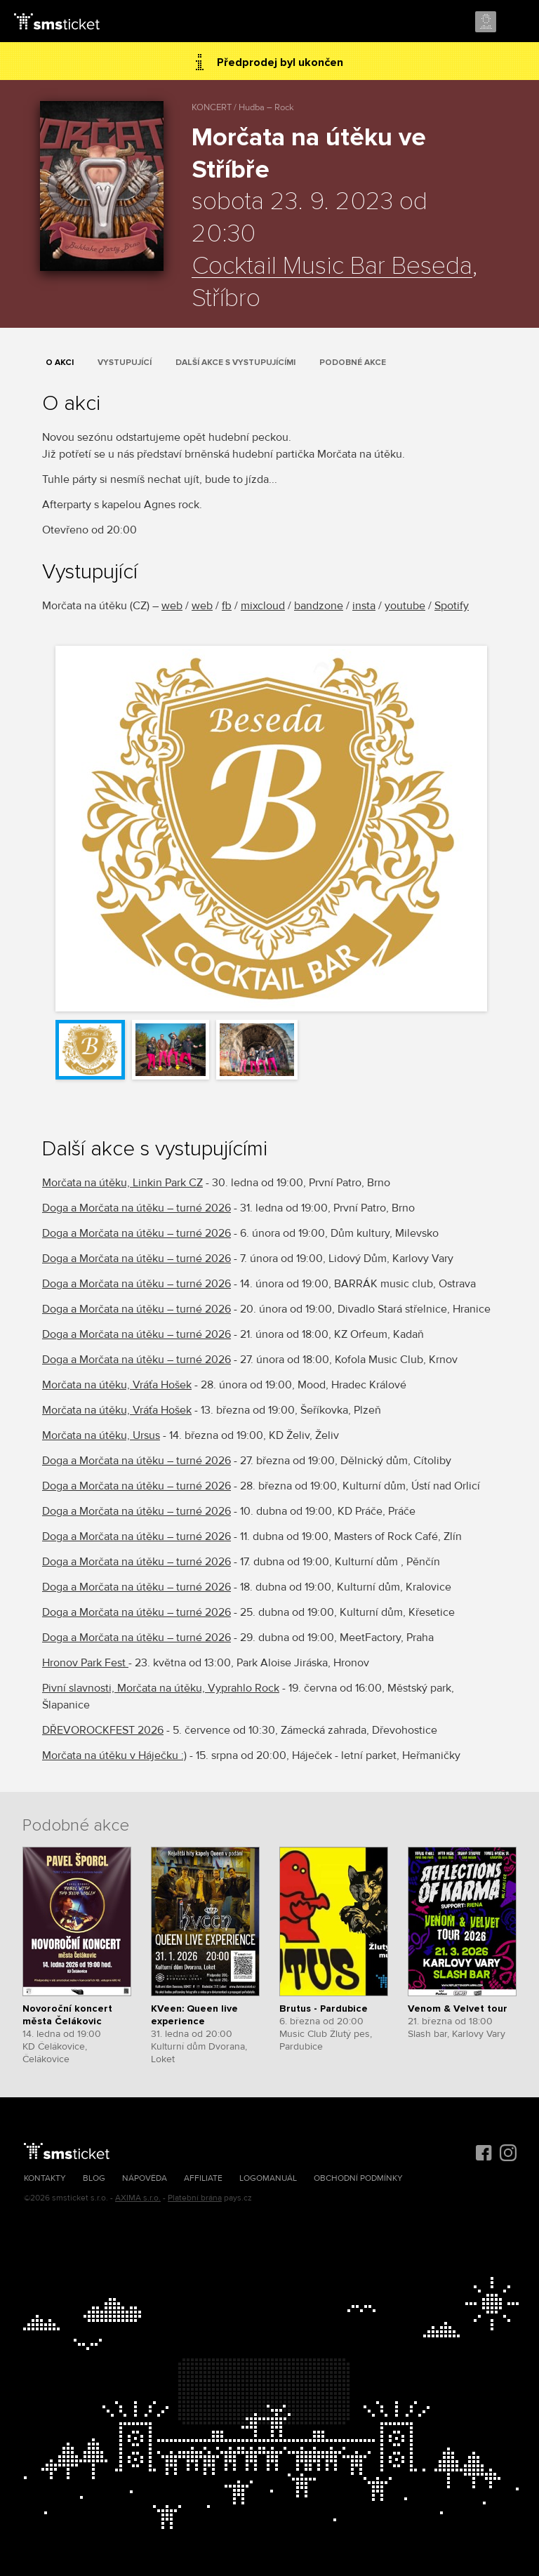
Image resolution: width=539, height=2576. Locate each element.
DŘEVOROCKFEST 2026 (103, 1730)
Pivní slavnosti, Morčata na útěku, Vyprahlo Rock (160, 1688)
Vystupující (125, 362)
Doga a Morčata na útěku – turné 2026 (136, 1208)
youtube (405, 606)
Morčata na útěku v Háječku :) (114, 1755)
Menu (516, 22)
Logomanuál (268, 2178)
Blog (94, 2178)
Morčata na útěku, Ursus (101, 1435)
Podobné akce (352, 362)
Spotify (451, 606)
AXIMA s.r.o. (138, 2198)
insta (363, 606)
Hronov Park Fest (85, 1663)
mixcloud (263, 606)
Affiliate (203, 2178)
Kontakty (45, 2178)
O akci (60, 362)
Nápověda (144, 2178)
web (171, 606)
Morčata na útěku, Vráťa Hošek (117, 1385)
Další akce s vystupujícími (235, 362)
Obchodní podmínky (358, 2178)
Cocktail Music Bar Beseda (332, 266)
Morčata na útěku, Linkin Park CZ (122, 1183)
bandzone (318, 606)
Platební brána (195, 2198)
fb (227, 606)
